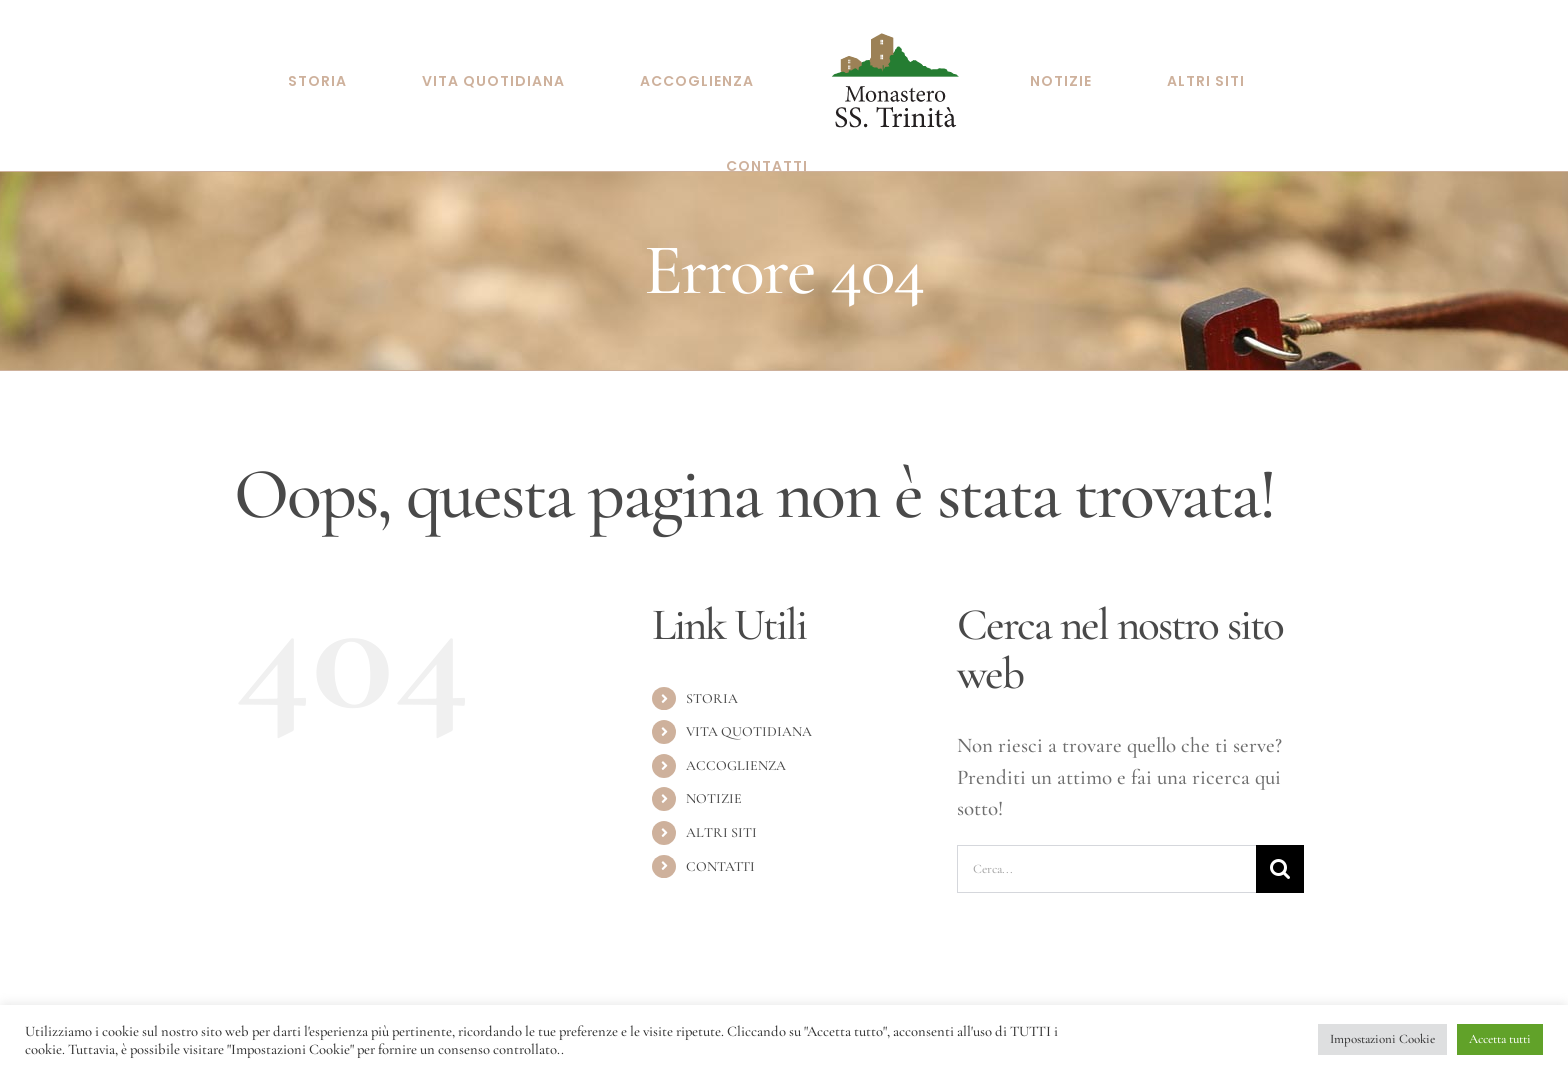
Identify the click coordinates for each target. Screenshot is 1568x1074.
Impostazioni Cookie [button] (1382, 1039)
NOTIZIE (714, 788)
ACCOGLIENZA (736, 755)
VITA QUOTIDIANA (749, 721)
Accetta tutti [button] (1500, 1039)
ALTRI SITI (721, 822)
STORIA (712, 688)
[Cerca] (1280, 859)
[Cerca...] (1106, 859)
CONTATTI (720, 856)
